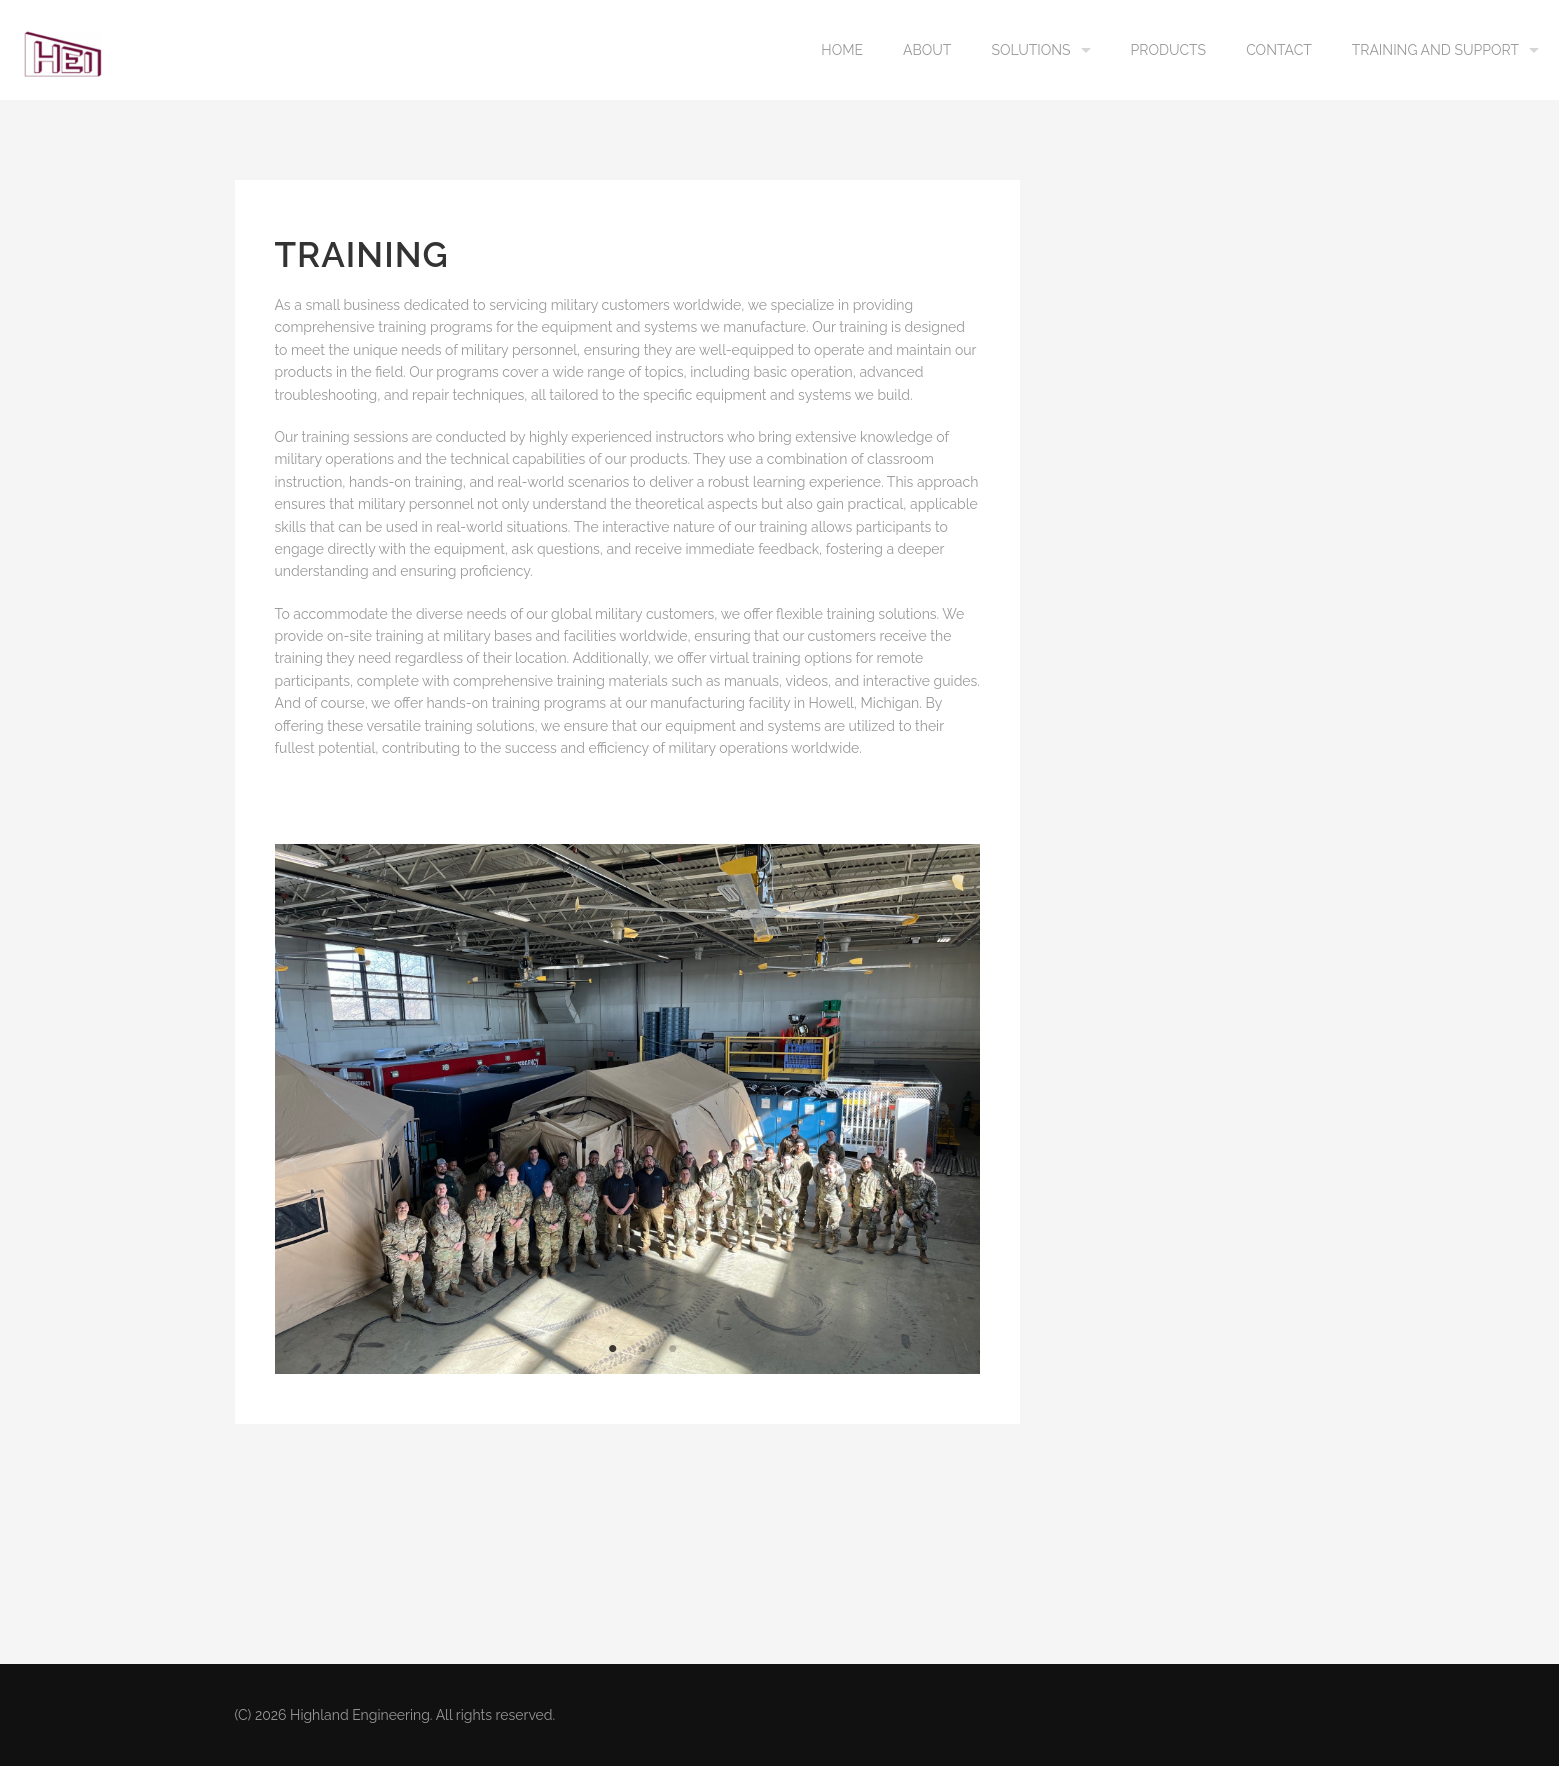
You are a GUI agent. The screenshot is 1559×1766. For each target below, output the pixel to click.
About (927, 50)
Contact (1279, 50)
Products (1169, 50)
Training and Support (1435, 50)
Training (362, 254)
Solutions (1030, 50)
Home (842, 50)
